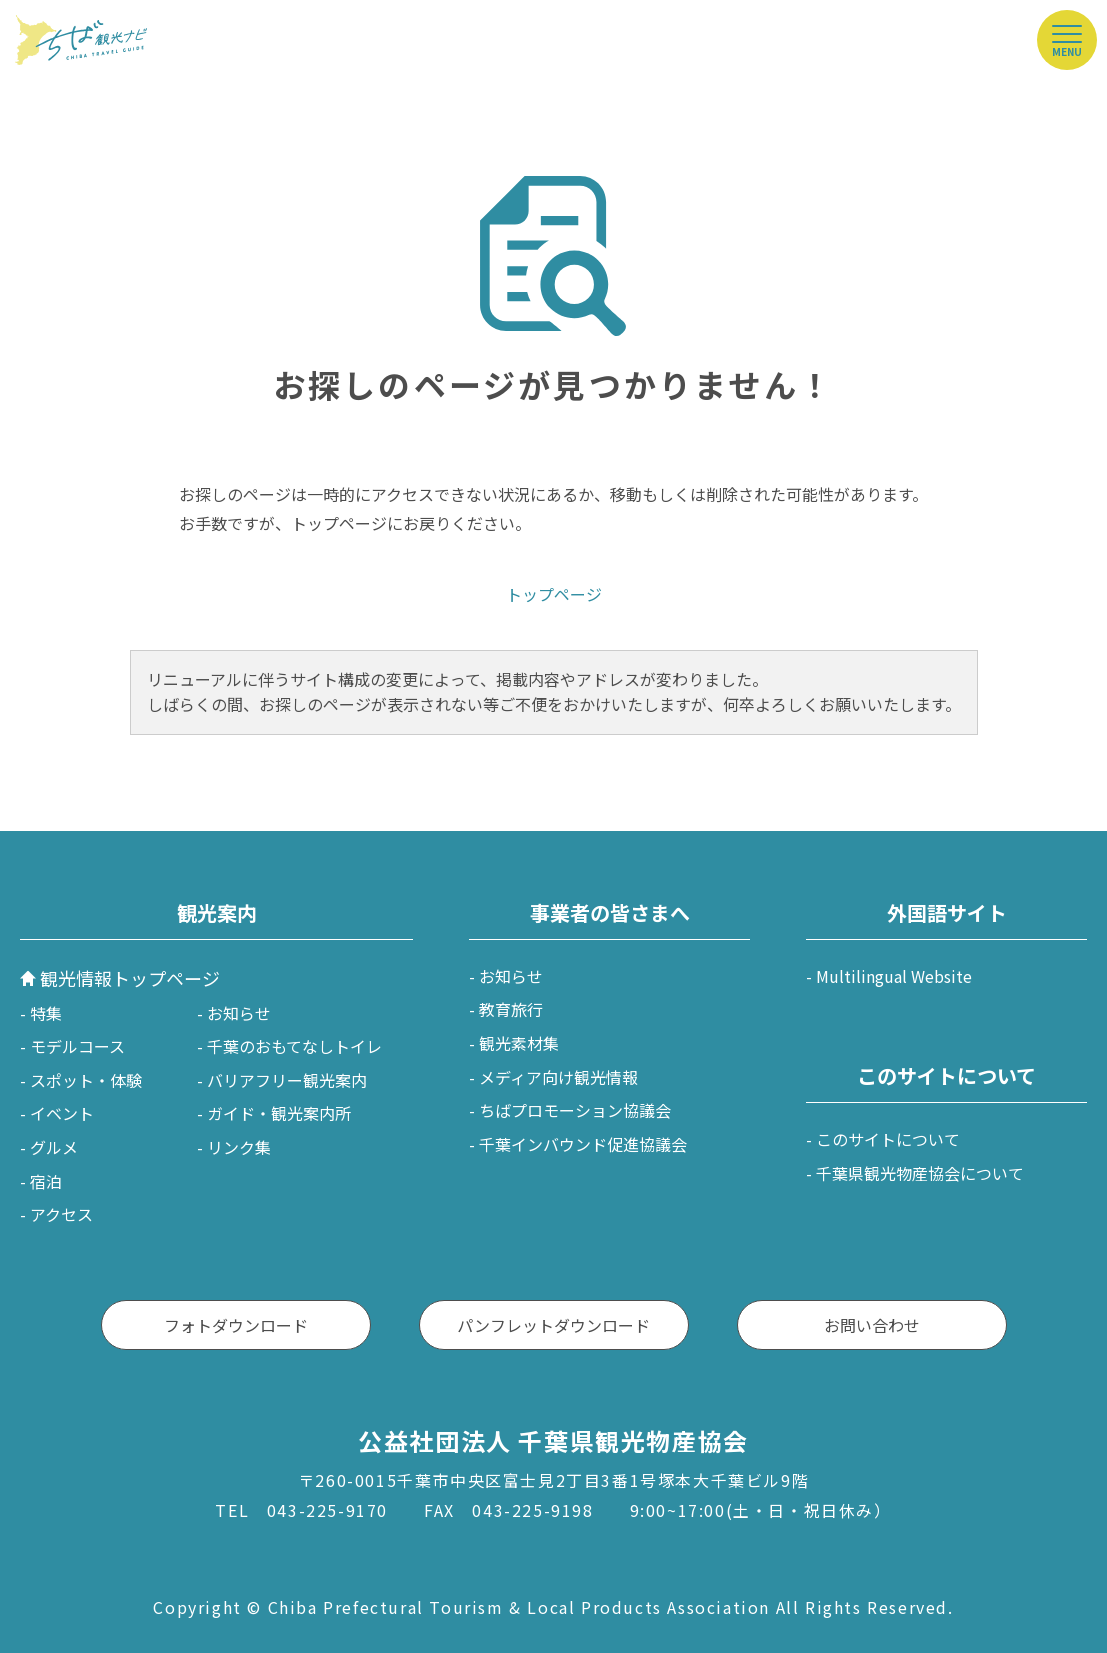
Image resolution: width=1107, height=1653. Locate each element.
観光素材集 (519, 1043)
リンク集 (239, 1147)
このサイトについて (888, 1139)
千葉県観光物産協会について (920, 1173)
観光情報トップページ (130, 978)
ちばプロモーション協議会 (575, 1110)
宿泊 (46, 1181)
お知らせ (239, 1013)
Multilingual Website (894, 976)
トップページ (554, 594)
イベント (62, 1113)
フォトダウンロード (236, 1325)
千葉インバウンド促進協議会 (583, 1144)
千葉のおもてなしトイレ (294, 1046)
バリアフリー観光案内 (287, 1080)
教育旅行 (511, 1009)
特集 (46, 1013)
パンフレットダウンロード (553, 1325)
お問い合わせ (872, 1325)
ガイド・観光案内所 (279, 1113)
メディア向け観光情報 (558, 1077)
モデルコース (77, 1046)
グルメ (54, 1147)
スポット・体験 (86, 1080)
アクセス (61, 1214)
